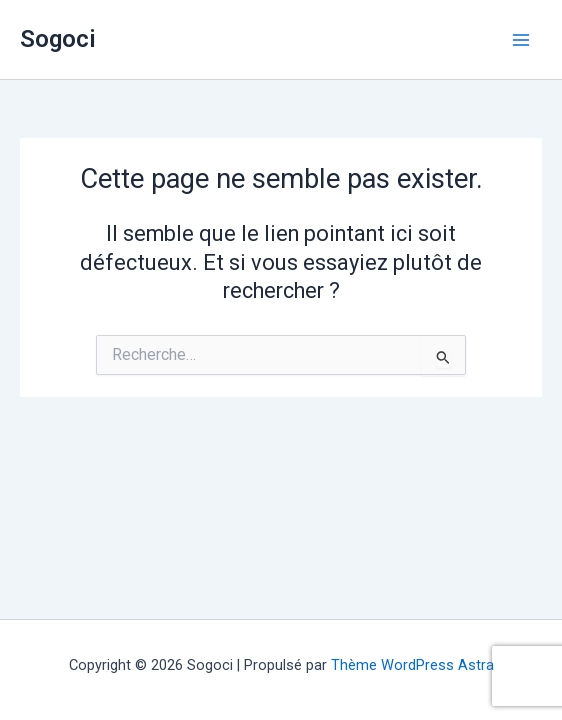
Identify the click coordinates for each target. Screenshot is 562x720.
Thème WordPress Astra (412, 665)
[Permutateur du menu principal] (521, 40)
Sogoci (58, 39)
